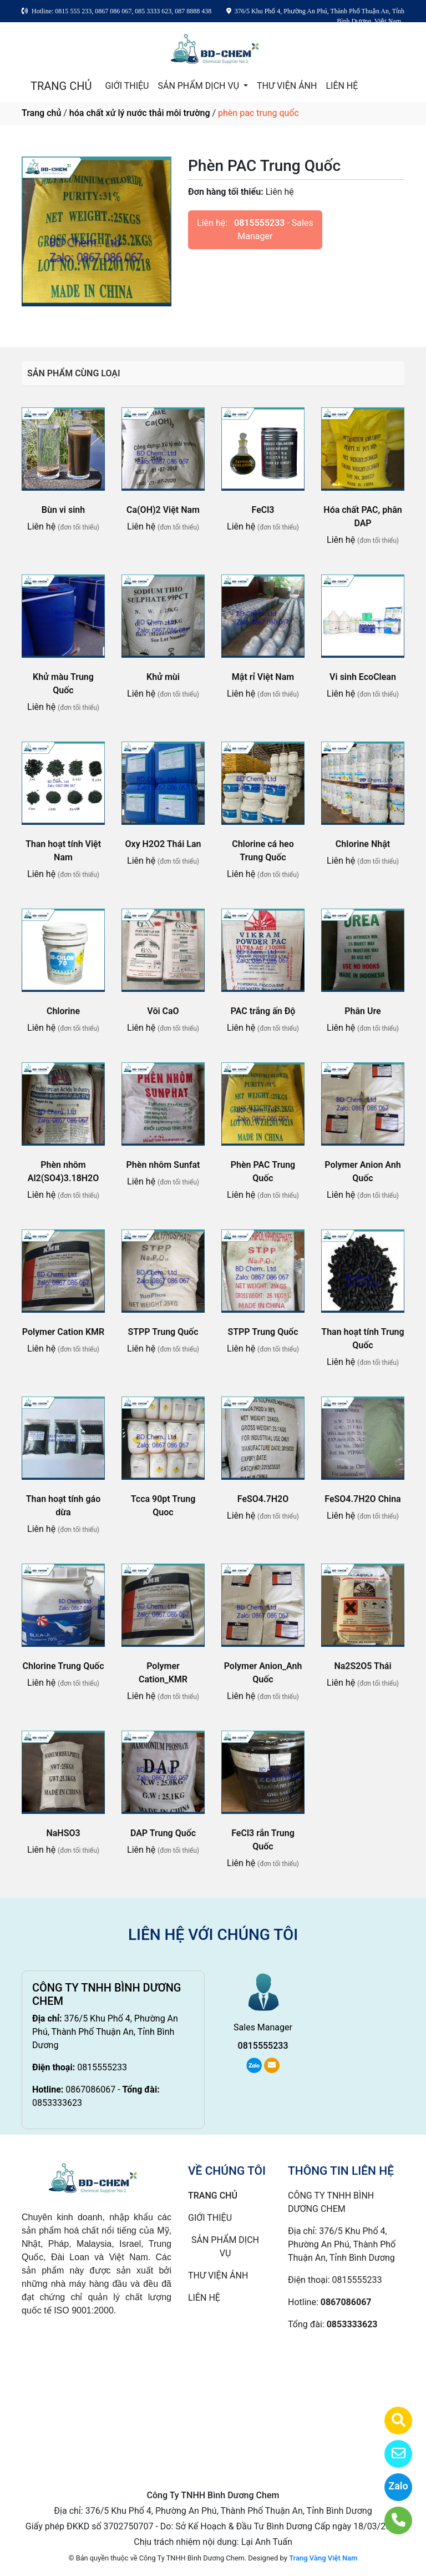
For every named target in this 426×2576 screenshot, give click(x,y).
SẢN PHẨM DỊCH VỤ (199, 85)
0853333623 (57, 2103)
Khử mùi (163, 677)
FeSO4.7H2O (262, 1499)
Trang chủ (41, 113)
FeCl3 (263, 510)
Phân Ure (362, 1011)
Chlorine (63, 1011)
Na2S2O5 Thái (362, 1666)
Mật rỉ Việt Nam (263, 677)
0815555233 (259, 223)
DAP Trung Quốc (163, 1833)
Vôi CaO (163, 1011)
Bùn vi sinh (63, 510)
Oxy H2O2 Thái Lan (163, 844)
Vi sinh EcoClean (362, 677)
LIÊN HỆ (342, 85)
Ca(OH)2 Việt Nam (163, 510)
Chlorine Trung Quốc (63, 1666)
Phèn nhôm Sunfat (163, 1165)
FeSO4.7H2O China (362, 1499)
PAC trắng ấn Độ (263, 1011)
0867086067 (90, 2089)
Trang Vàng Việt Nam (323, 2558)
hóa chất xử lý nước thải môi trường (139, 113)
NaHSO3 (63, 1833)
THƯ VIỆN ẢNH (287, 85)
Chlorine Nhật (363, 844)
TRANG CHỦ (61, 86)
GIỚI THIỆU (127, 85)
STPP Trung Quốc (163, 1332)
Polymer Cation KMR (63, 1332)
